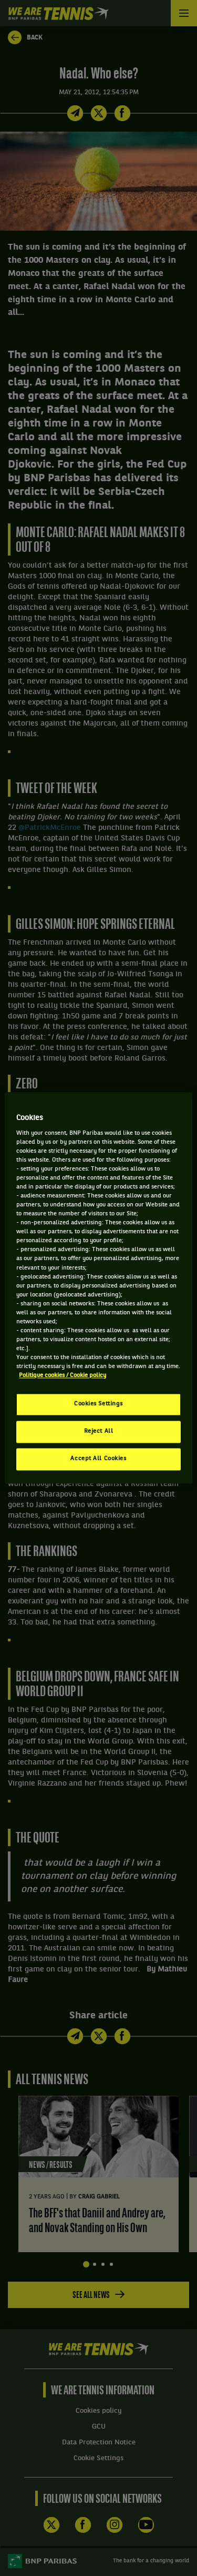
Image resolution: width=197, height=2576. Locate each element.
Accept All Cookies (98, 1459)
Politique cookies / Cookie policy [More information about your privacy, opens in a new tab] (62, 1376)
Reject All (98, 1432)
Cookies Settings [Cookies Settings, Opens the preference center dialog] (98, 1404)
